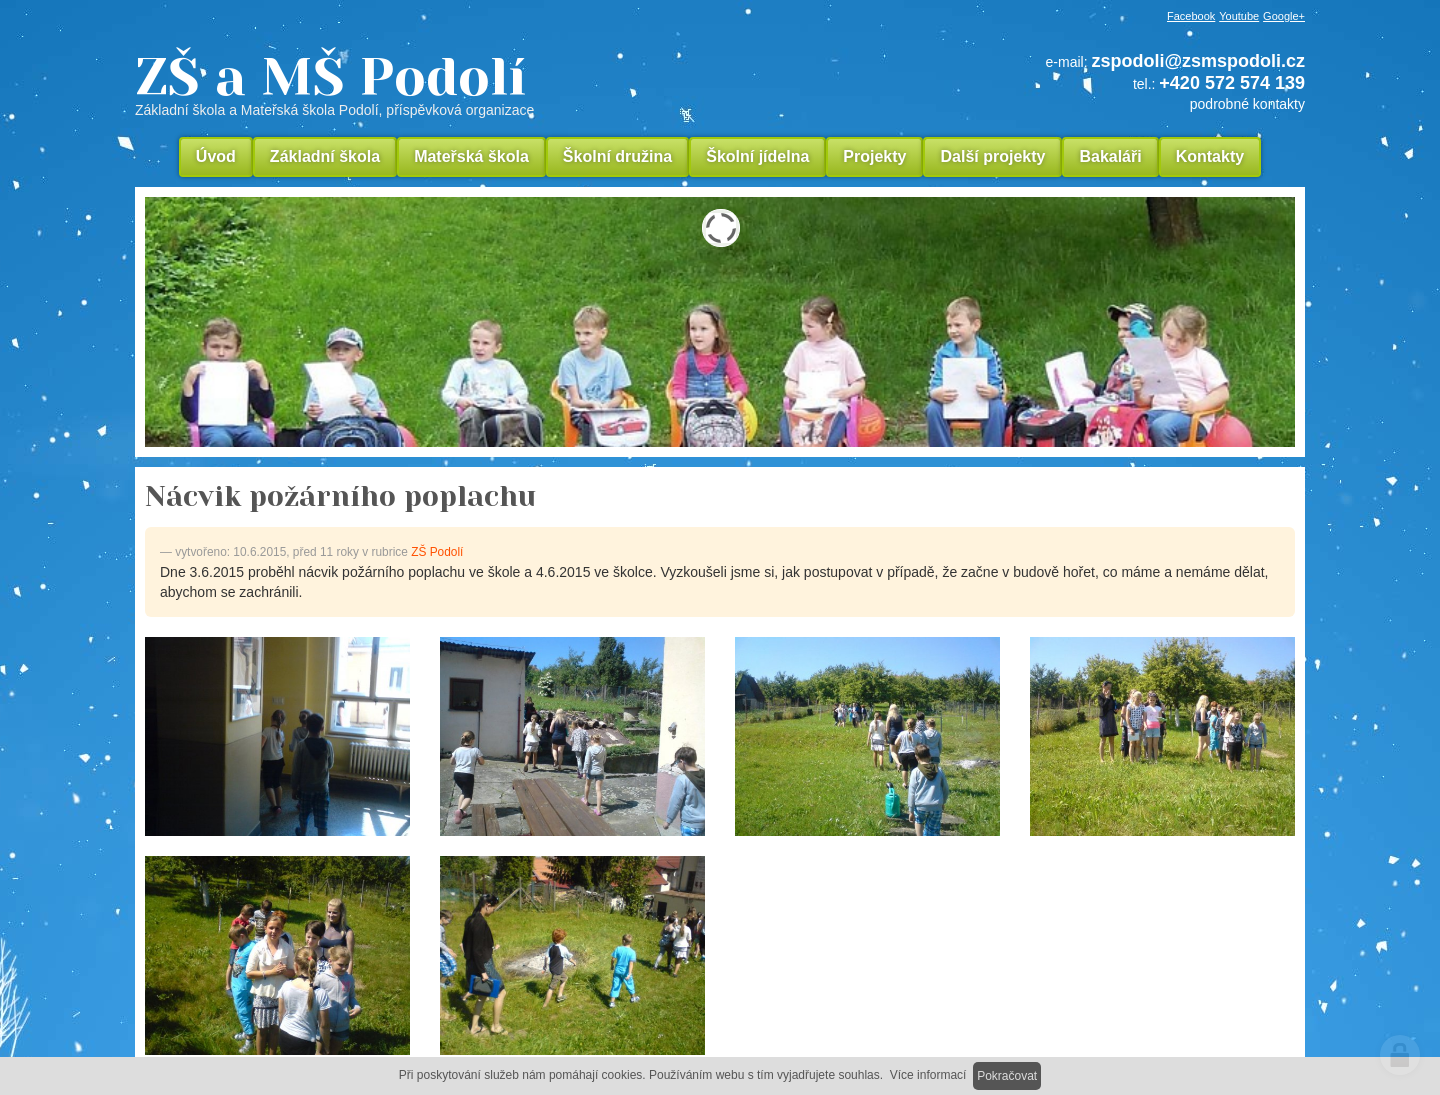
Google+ (1284, 16)
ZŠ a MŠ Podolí (470, 84)
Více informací (928, 1075)
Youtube (1239, 16)
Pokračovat (1007, 1076)
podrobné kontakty (1247, 104)
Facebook (1191, 16)
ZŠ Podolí (437, 552)
